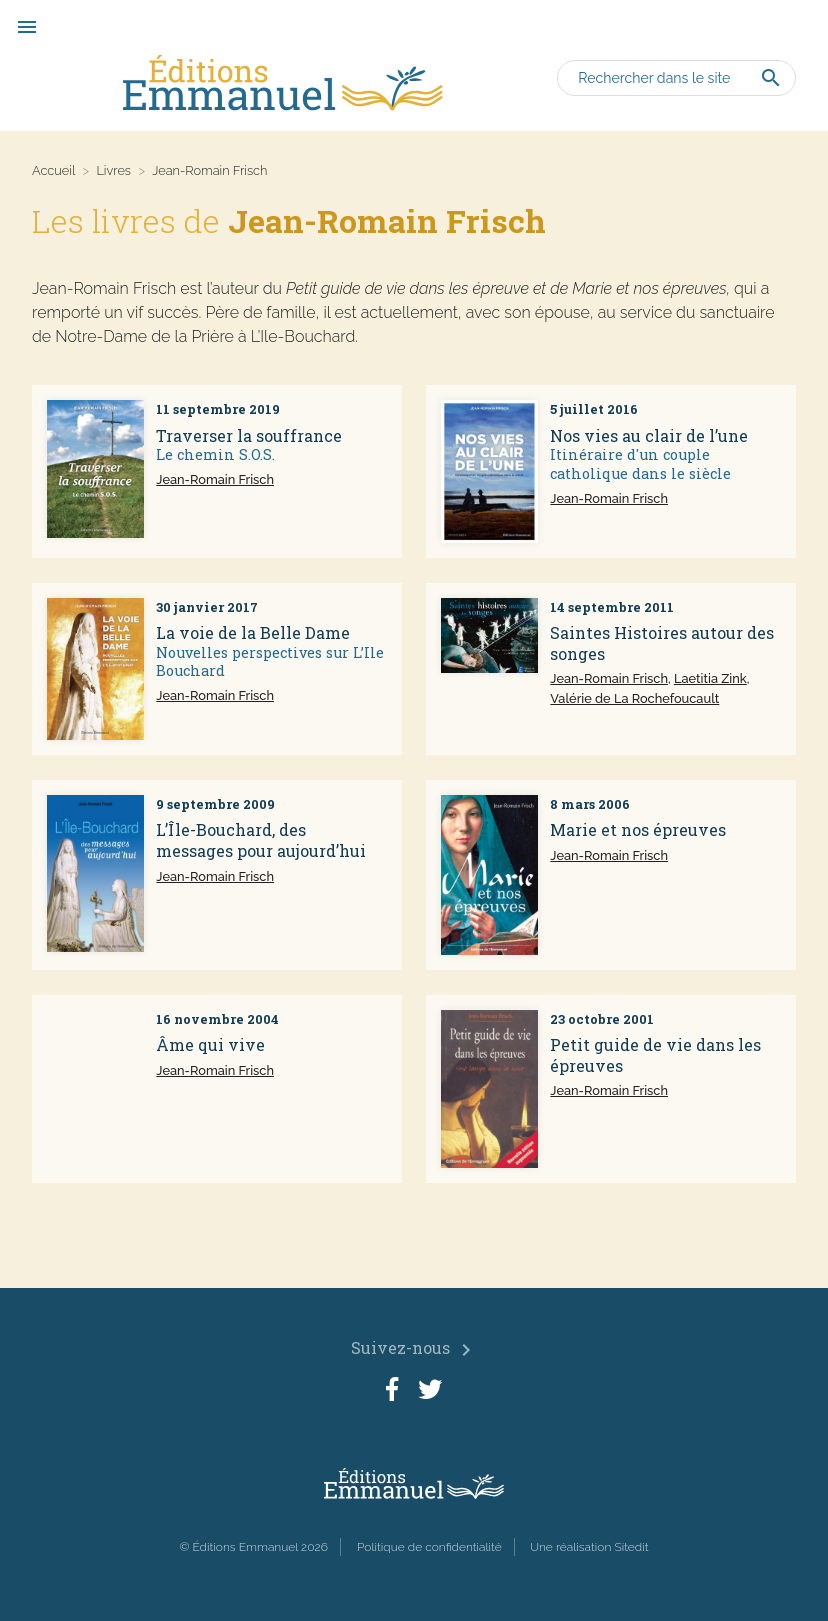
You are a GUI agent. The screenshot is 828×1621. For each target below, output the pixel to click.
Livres (113, 170)
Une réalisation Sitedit (589, 1547)
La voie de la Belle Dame (253, 632)
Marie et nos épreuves (638, 829)
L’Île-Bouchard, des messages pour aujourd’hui (261, 840)
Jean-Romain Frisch (215, 479)
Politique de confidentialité (429, 1547)
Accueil (53, 170)
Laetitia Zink (710, 678)
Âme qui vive (210, 1044)
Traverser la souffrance (249, 435)
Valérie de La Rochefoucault (634, 698)
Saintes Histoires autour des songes (662, 643)
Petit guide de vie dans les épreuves (655, 1055)
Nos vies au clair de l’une (649, 435)
